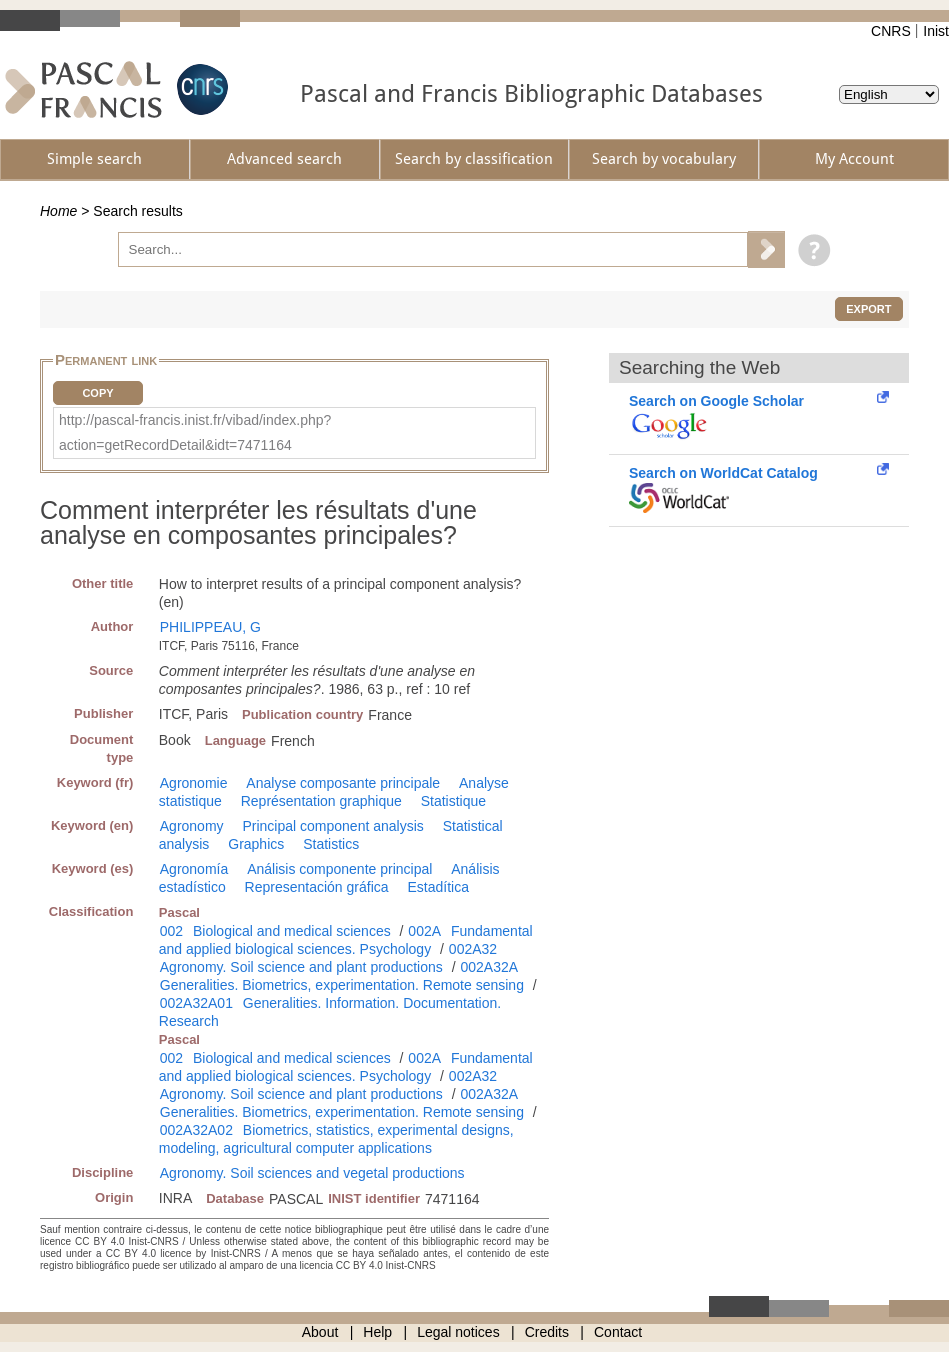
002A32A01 (196, 1003)
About (320, 1332)
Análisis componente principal (339, 869)
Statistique (453, 801)
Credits (547, 1332)
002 (171, 931)
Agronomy (192, 826)
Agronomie (194, 783)
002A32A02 (196, 1130)
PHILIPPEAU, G (210, 627)
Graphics (256, 844)
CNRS (891, 31)
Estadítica (437, 887)
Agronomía (194, 869)
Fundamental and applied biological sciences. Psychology (346, 940)
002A (424, 931)
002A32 (473, 949)
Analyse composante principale (343, 783)
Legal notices (458, 1332)
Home (58, 211)
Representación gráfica (317, 887)
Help (377, 1332)
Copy (97, 393)
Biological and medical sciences (292, 931)
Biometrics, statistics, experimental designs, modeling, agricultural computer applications (336, 1139)
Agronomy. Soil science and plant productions (301, 967)
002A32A (489, 967)
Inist (936, 31)
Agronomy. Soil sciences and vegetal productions (312, 1173)
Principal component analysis (332, 826)
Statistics (331, 844)
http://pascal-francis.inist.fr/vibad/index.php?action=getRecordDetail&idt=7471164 (195, 432)
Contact (618, 1332)
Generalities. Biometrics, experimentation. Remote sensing (342, 985)
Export (868, 309)
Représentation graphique (321, 801)
